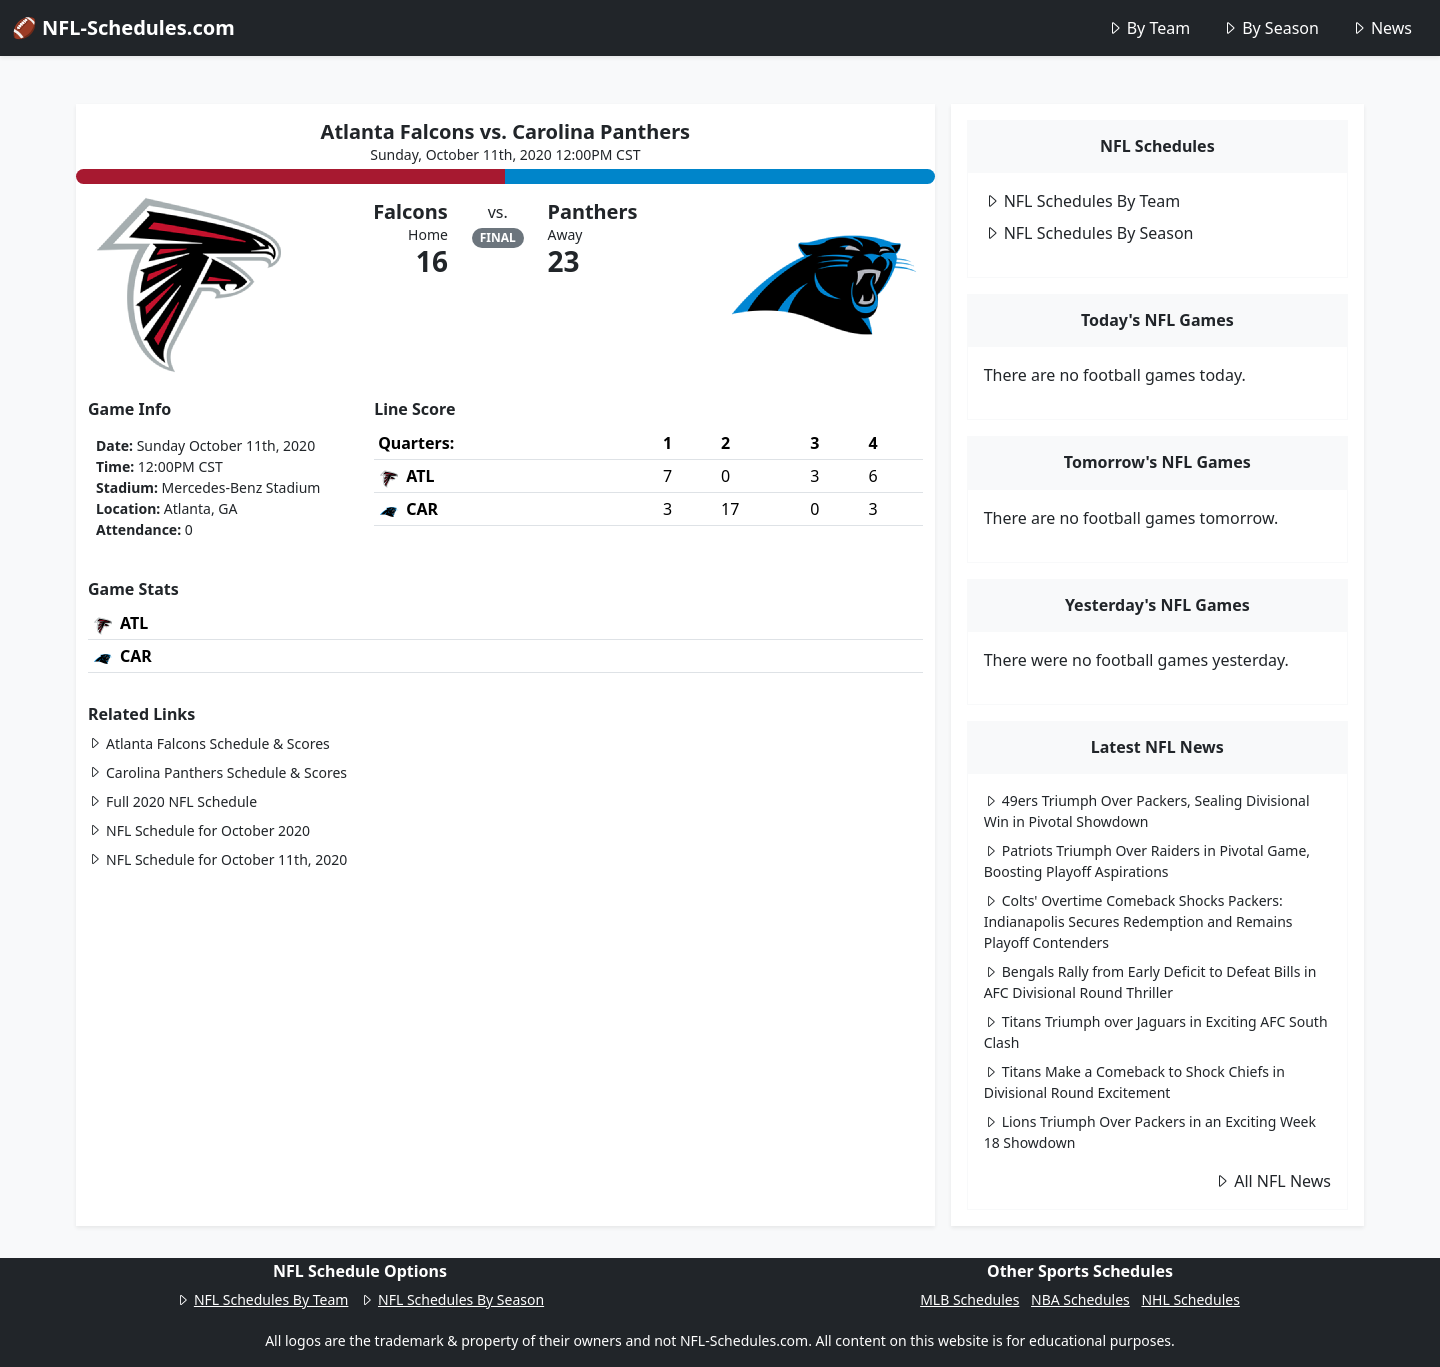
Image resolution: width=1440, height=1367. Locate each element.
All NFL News (1272, 1181)
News (1381, 28)
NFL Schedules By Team (1082, 201)
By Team (1148, 28)
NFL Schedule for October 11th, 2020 (217, 859)
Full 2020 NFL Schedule (172, 801)
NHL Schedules (1190, 1299)
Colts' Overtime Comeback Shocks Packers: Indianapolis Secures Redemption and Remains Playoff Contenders (1138, 921)
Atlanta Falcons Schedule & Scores (209, 743)
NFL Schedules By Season (1089, 233)
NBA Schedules (1080, 1299)
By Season (1270, 28)
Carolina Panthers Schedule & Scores (217, 772)
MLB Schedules (969, 1299)
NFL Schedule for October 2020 (199, 830)
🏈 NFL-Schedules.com (123, 27)
